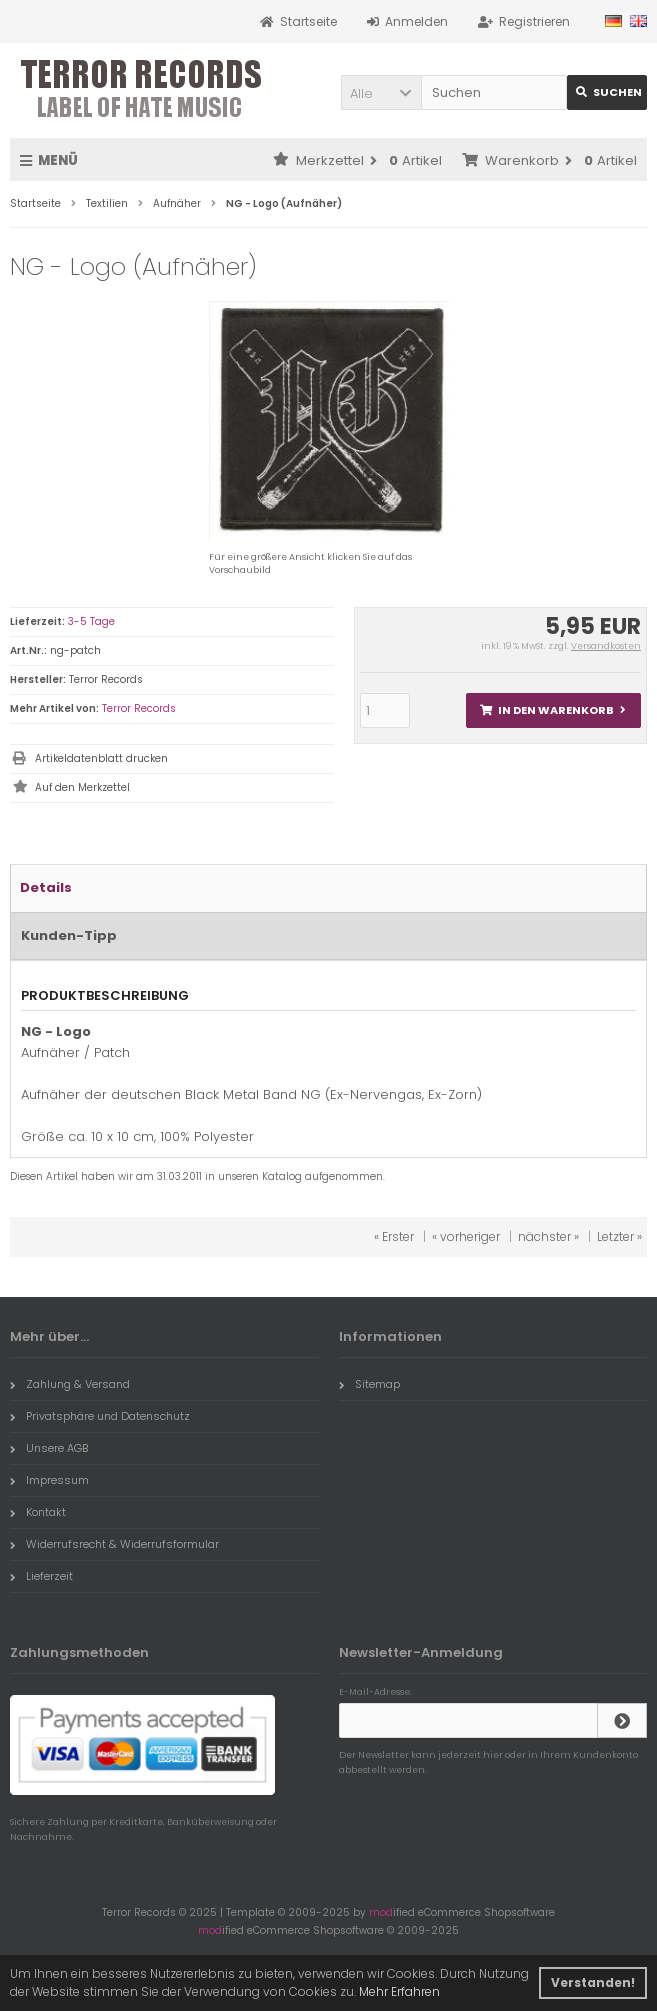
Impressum (49, 1480)
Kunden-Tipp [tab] (69, 935)
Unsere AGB (49, 1448)
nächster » (548, 1236)
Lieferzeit (41, 1576)
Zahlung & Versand (70, 1384)
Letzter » (619, 1236)
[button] (381, 92)
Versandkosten (606, 646)
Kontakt (38, 1512)
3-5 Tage (91, 621)
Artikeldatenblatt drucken (101, 758)
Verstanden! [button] (593, 1982)
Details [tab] (46, 887)
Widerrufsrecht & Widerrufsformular (114, 1544)
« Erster (394, 1236)
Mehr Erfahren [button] (399, 1991)
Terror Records (139, 708)
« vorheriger (466, 1236)
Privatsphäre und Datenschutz (100, 1416)
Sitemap (369, 1384)
